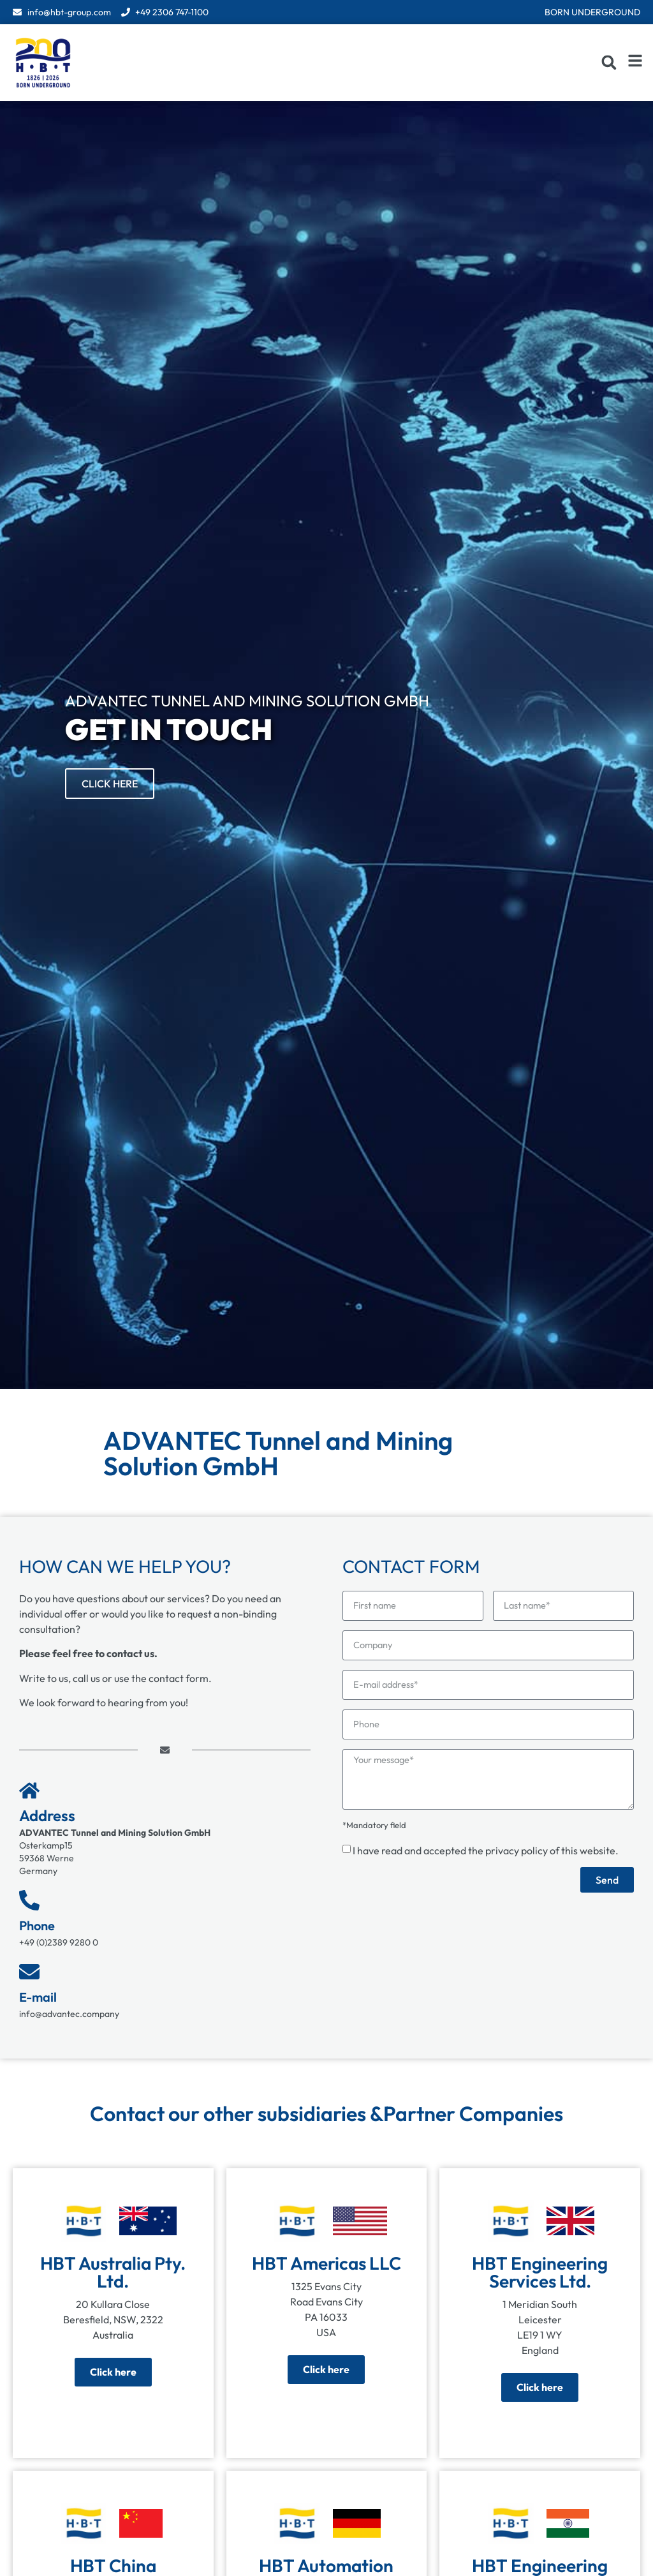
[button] (608, 63)
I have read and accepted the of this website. (486, 1855)
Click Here (110, 783)
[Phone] (29, 1900)
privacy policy (516, 1855)
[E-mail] (29, 1972)
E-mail (38, 1997)
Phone (37, 1925)
